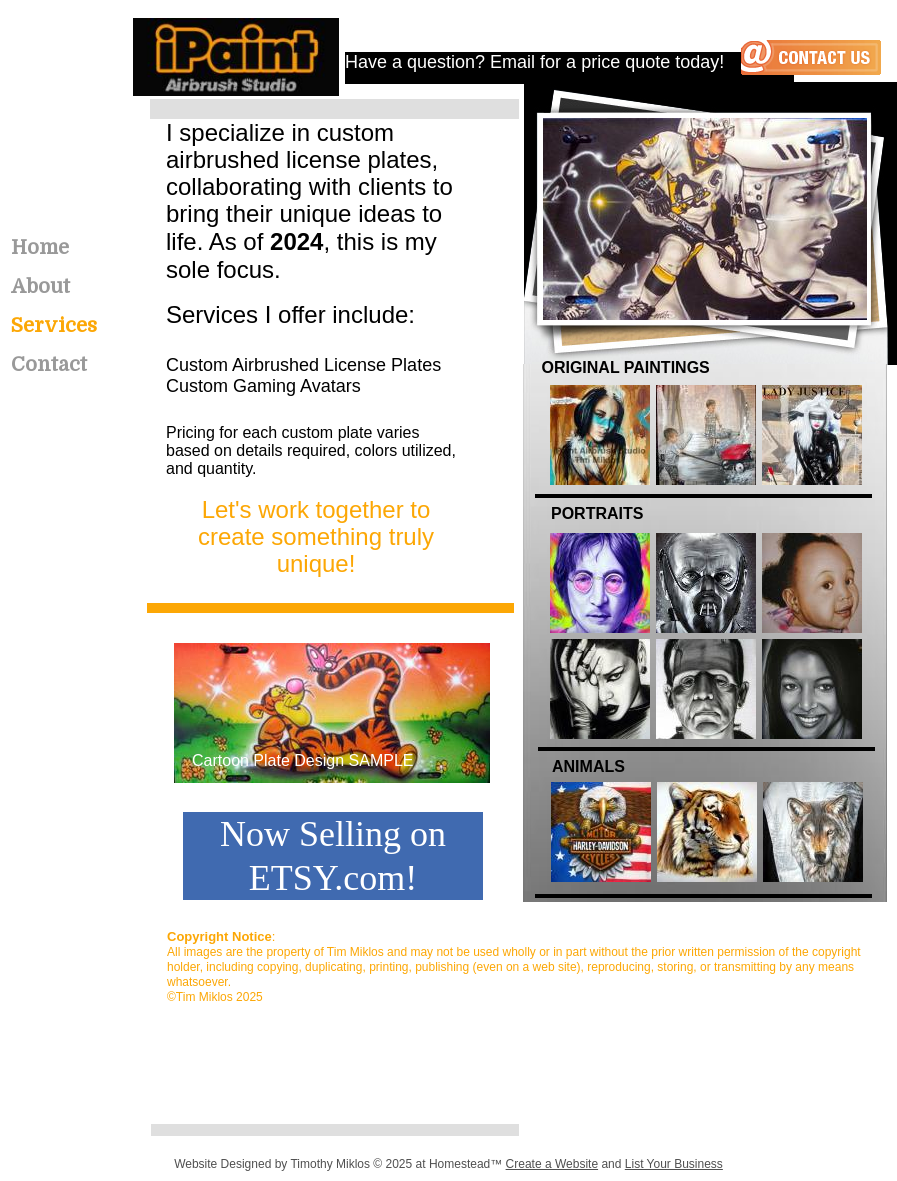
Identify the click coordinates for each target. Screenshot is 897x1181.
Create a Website (552, 1164)
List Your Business (674, 1164)
